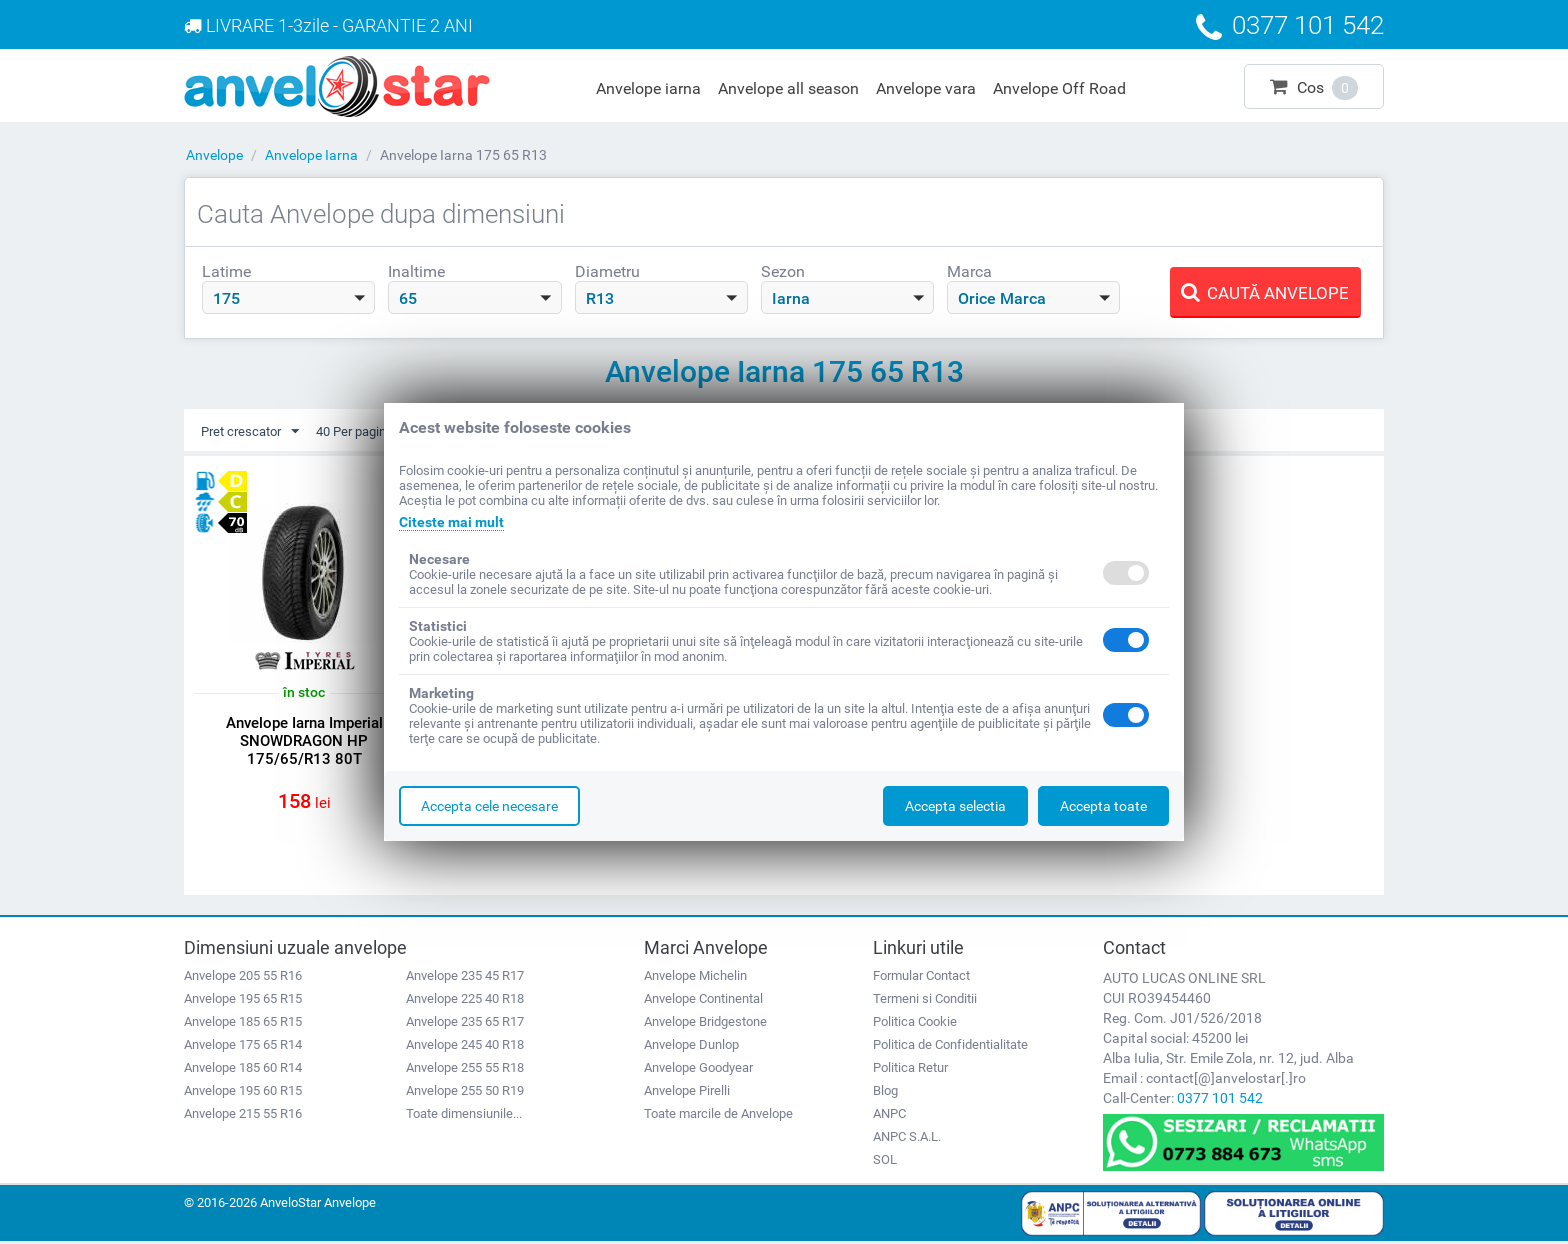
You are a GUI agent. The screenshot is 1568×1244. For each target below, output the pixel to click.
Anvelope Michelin (695, 978)
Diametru (607, 271)
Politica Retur (910, 1070)
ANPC (889, 1116)
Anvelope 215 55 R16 (243, 1116)
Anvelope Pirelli (687, 1093)
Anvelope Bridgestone (705, 1024)
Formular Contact (921, 978)
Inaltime (416, 271)
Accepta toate (1103, 806)
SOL (885, 1162)
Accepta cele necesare (489, 806)
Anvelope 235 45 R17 (465, 978)
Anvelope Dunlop (691, 1047)
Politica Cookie (915, 1024)
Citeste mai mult (451, 522)
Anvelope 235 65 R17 (465, 1024)
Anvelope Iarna (311, 155)
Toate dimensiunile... (464, 1116)
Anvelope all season (788, 88)
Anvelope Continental (703, 1001)
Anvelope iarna (648, 88)
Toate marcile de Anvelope (718, 1116)
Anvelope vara (926, 88)
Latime (226, 271)
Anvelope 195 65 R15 (243, 1001)
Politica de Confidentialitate (950, 1047)
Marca (969, 271)
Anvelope (214, 155)
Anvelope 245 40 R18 (465, 1047)
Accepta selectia (955, 806)
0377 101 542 (1220, 1101)
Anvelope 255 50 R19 (465, 1093)
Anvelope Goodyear (698, 1070)
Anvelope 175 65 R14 (243, 1047)
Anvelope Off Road (1059, 88)
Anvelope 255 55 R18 (465, 1070)
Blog (885, 1093)
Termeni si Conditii (925, 1001)
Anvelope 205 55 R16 (243, 978)
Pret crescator (254, 432)
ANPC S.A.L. (907, 1139)
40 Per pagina (376, 432)
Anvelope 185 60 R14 (243, 1070)
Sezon (783, 271)
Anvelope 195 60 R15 (243, 1093)
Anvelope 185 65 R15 (243, 1024)
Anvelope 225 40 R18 (465, 1001)
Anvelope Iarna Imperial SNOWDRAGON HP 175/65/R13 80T (304, 742)
